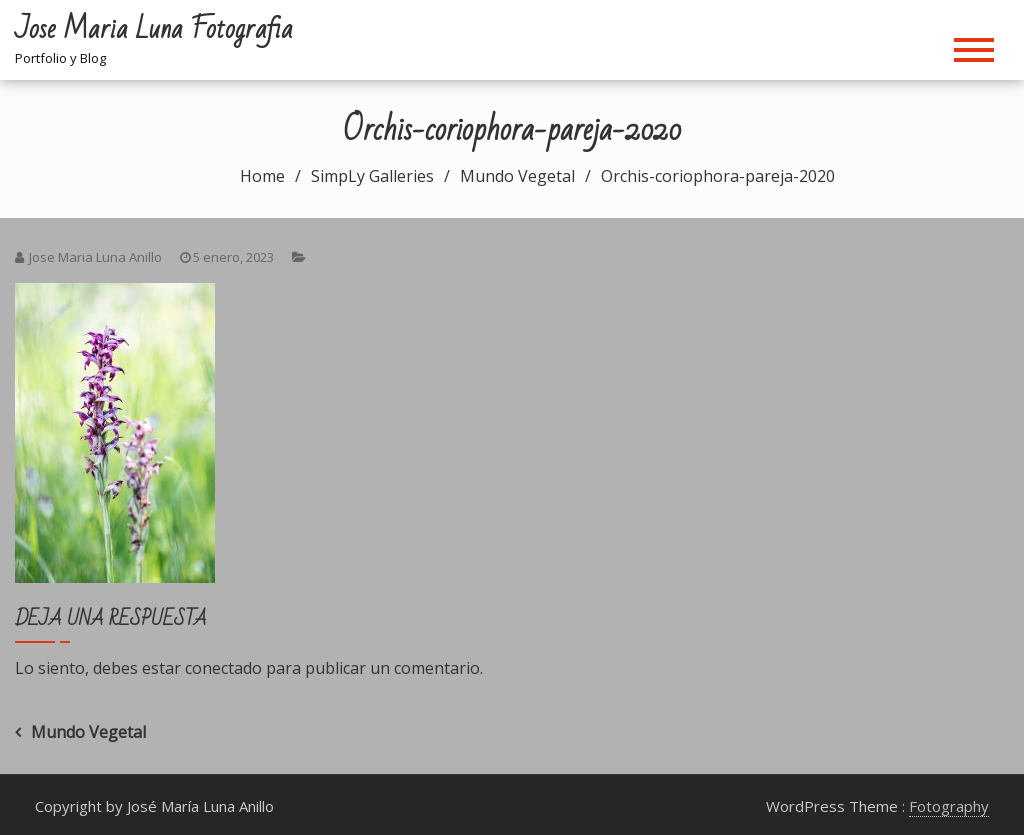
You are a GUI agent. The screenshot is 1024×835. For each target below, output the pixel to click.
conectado (223, 668)
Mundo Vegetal (88, 732)
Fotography (949, 806)
